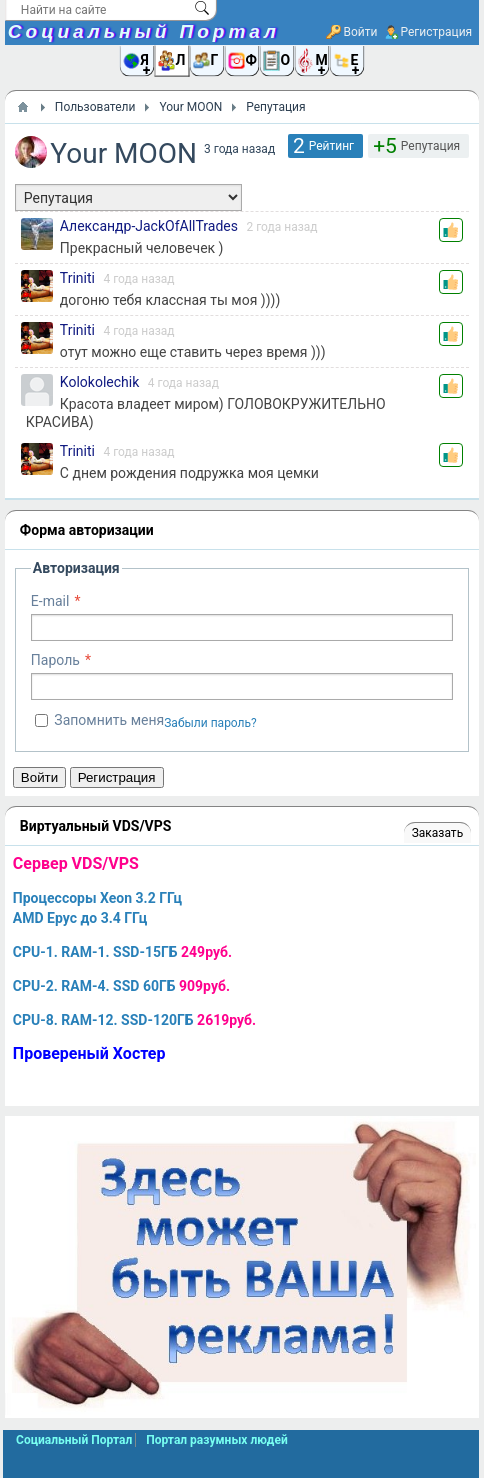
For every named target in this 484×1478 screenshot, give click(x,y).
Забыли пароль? (210, 723)
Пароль (55, 660)
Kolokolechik (99, 382)
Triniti (77, 278)
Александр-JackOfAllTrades (149, 226)
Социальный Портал (144, 31)
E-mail (50, 601)
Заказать (437, 833)
